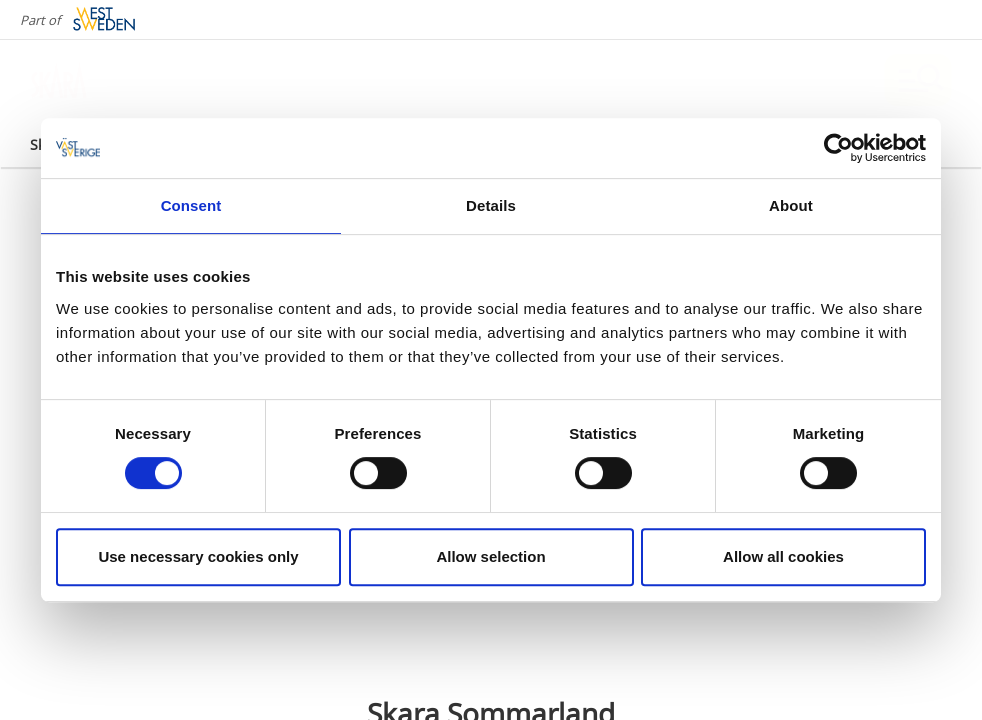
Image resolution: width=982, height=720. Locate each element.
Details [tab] (491, 205)
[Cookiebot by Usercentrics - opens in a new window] (838, 148)
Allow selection (490, 556)
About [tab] (791, 205)
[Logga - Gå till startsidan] (100, 80)
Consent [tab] (191, 205)
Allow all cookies (783, 556)
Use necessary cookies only (198, 556)
